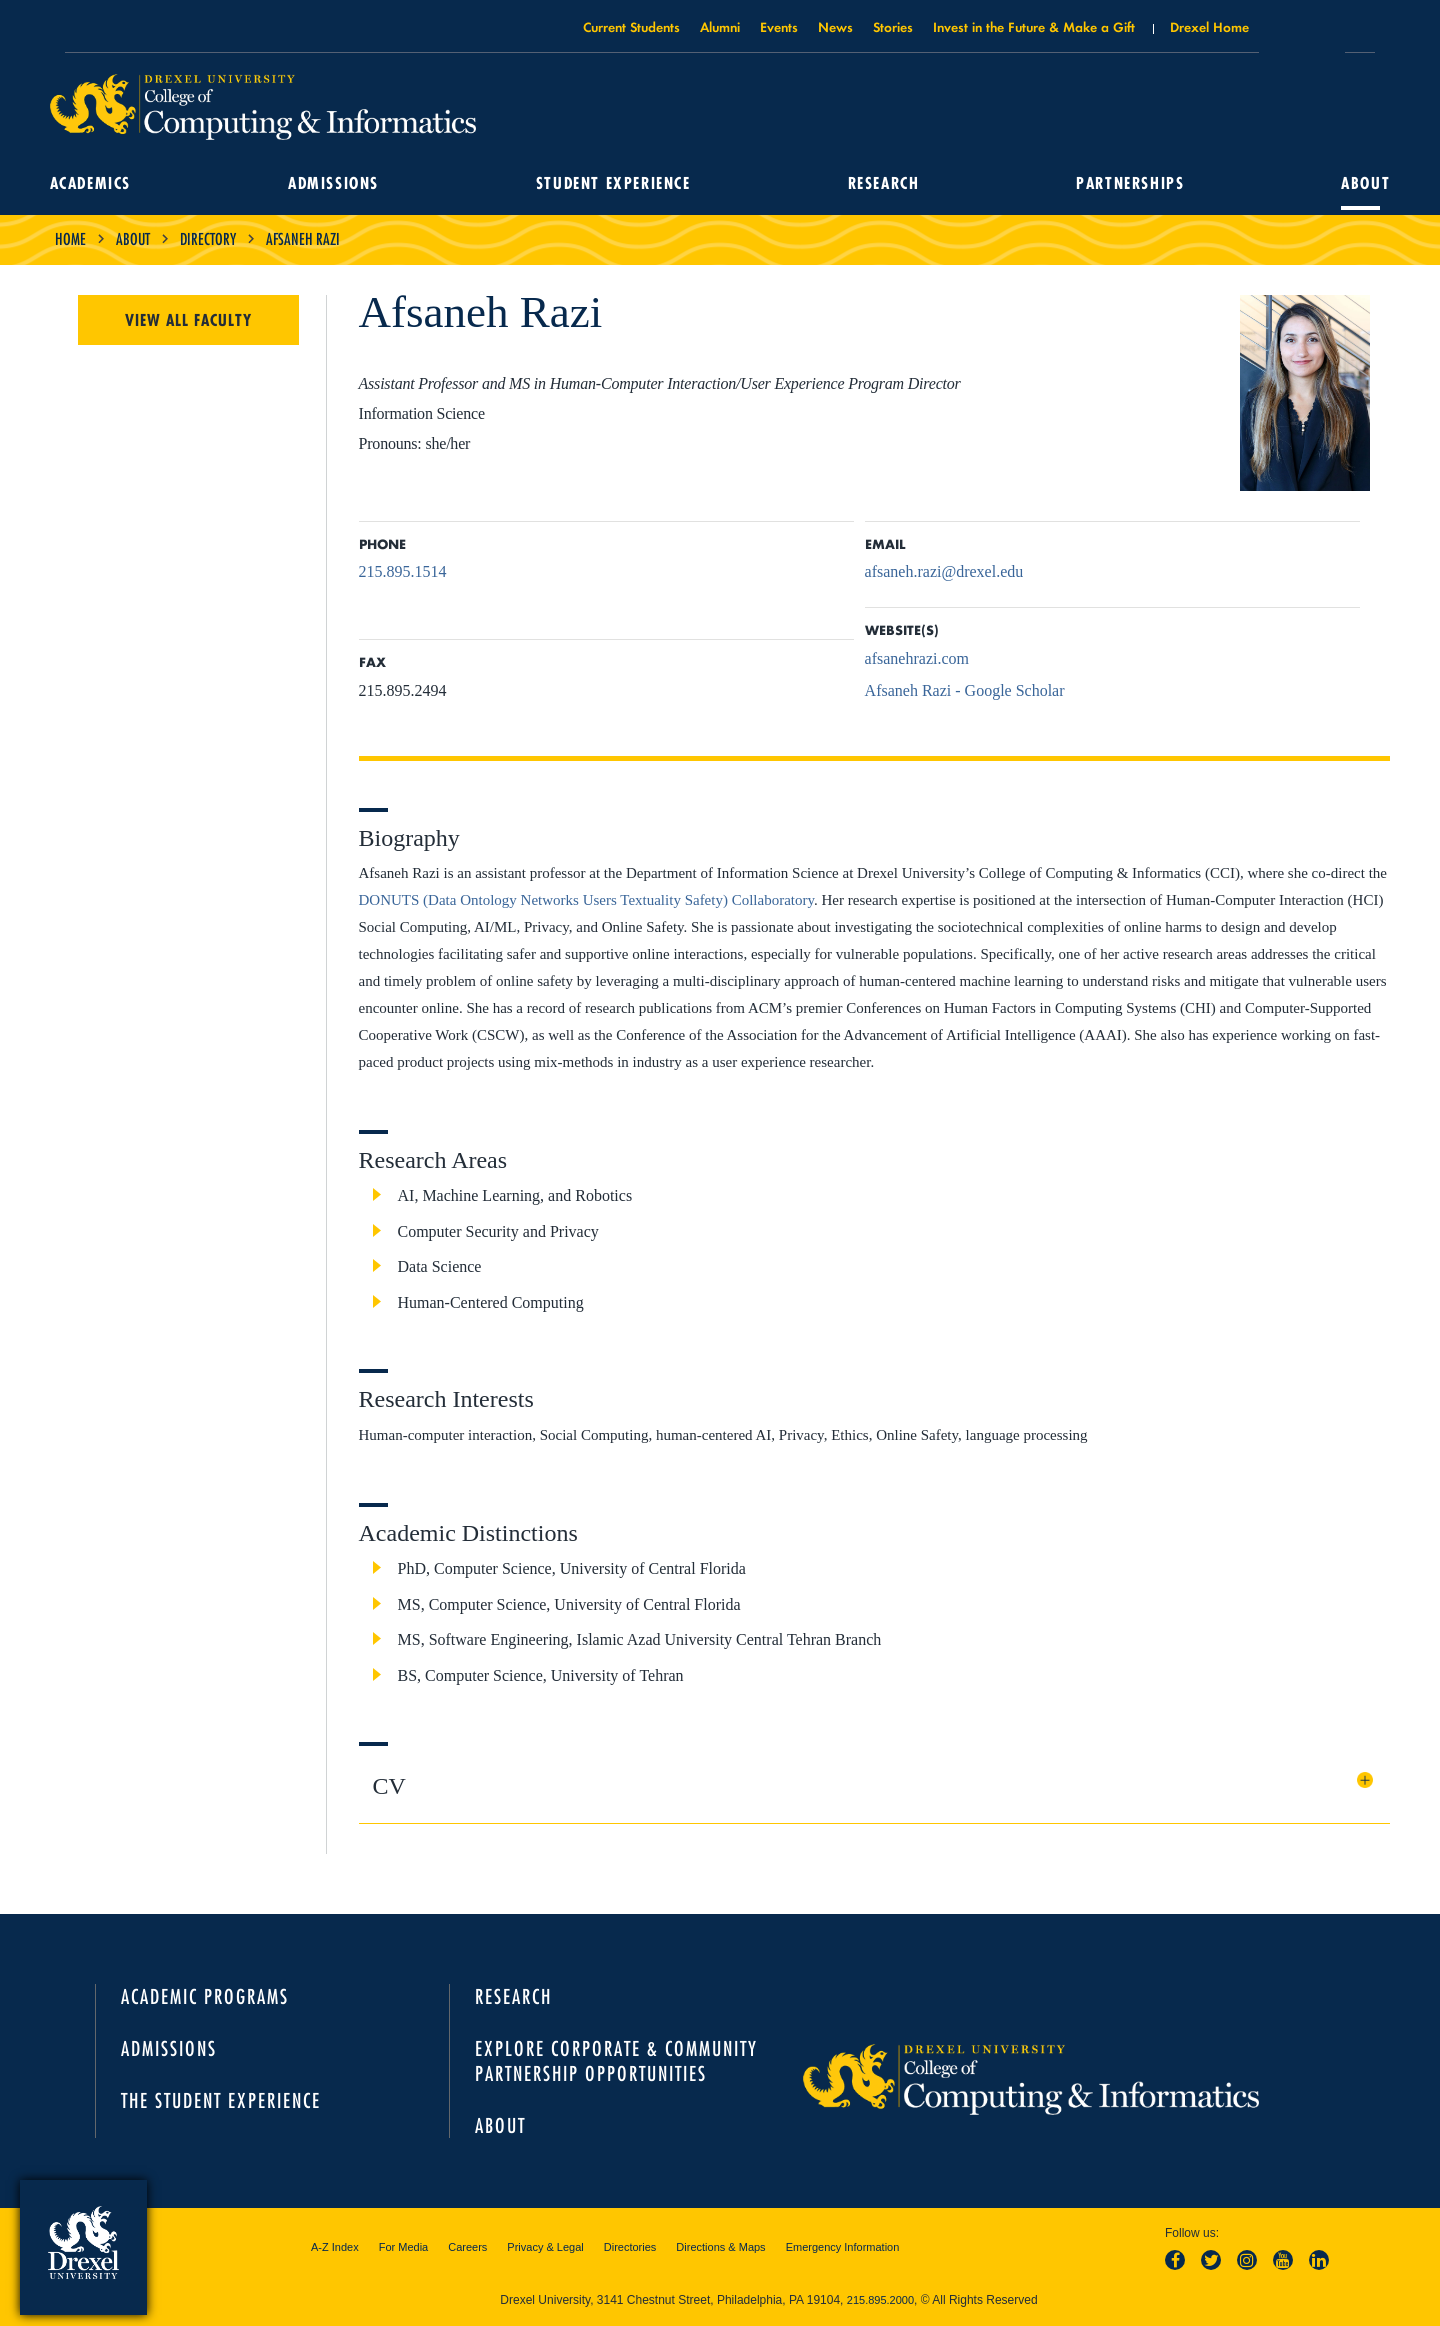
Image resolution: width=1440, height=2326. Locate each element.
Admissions (336, 184)
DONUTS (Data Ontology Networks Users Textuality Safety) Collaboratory (587, 900)
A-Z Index (335, 2247)
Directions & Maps (720, 2247)
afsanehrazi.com (917, 658)
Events (779, 26)
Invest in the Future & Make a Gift (1034, 26)
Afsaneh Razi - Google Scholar (965, 690)
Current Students (631, 26)
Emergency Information (843, 2247)
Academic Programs (205, 1996)
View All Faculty (188, 320)
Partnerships (1127, 184)
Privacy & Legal (545, 2247)
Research (882, 184)
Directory (208, 239)
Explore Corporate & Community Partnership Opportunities (616, 2061)
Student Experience (614, 184)
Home (70, 239)
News (835, 26)
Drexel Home (1209, 26)
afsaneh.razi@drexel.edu (944, 571)
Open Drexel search (1302, 33)
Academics (95, 184)
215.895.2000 (880, 2300)
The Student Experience (221, 2100)
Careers (467, 2247)
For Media (404, 2247)
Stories (893, 26)
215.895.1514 (403, 571)
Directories (630, 2247)
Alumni (720, 26)
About (1360, 184)
